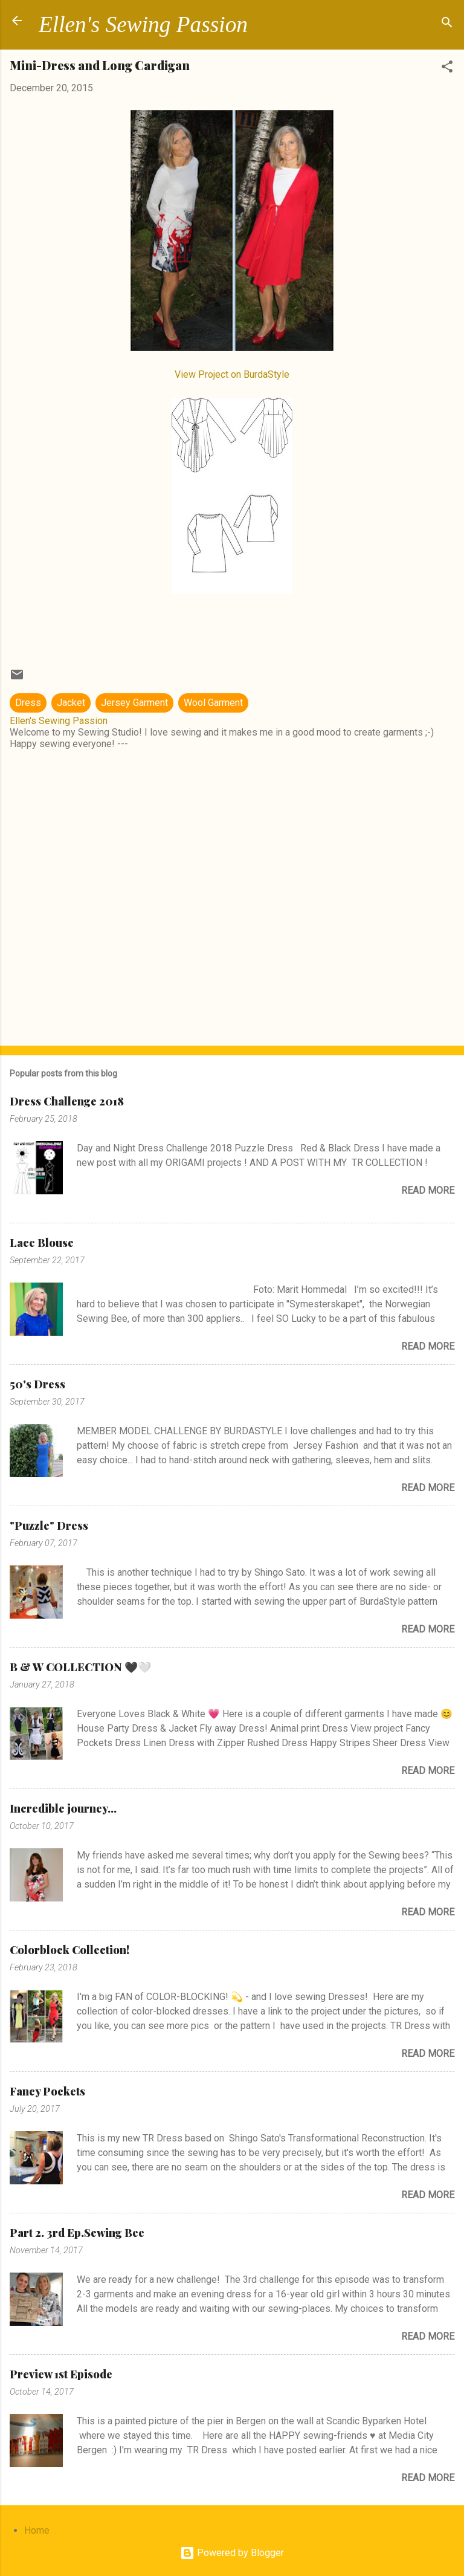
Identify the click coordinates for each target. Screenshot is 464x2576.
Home (37, 2530)
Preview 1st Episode (61, 2374)
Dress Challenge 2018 (67, 1101)
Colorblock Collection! (69, 1950)
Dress (28, 702)
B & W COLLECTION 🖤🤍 (80, 1667)
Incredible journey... (63, 1808)
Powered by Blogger (232, 2552)
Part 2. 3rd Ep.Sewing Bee (77, 2232)
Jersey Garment (134, 702)
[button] (447, 68)
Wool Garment (213, 702)
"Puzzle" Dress (49, 1525)
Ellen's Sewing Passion (143, 24)
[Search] (447, 24)
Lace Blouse (42, 1242)
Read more (427, 1190)
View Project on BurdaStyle (232, 374)
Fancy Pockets (47, 2091)
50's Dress (37, 1384)
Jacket (71, 702)
